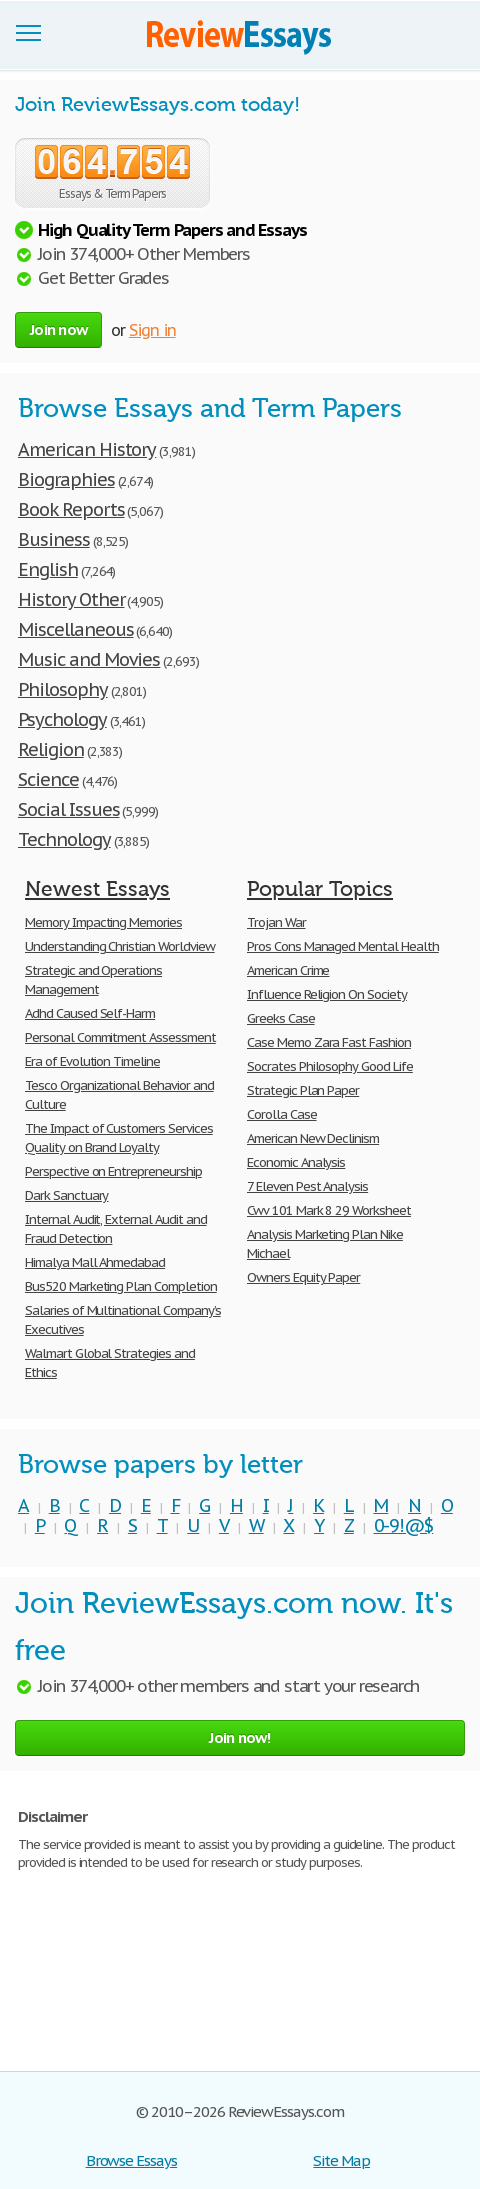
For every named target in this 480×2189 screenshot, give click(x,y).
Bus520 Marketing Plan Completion (121, 1286)
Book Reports (71, 509)
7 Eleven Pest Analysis (307, 1186)
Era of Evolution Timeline (92, 1061)
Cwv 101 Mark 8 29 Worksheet (329, 1210)
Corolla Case (282, 1114)
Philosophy (63, 689)
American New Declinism (313, 1138)
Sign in (152, 330)
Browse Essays (131, 2160)
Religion (51, 749)
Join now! (239, 1737)
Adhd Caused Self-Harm (90, 1013)
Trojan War (276, 922)
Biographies (66, 479)
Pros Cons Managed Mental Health (343, 946)
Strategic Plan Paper (303, 1090)
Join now (58, 329)
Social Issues (68, 809)
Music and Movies (89, 659)
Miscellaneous (75, 629)
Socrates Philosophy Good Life (330, 1066)
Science (48, 779)
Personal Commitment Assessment (120, 1037)
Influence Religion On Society (327, 994)
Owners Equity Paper (303, 1277)
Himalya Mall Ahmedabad (95, 1262)
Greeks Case (281, 1018)
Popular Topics (320, 889)
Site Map (341, 2160)
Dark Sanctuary (66, 1195)
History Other (71, 599)
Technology (64, 839)
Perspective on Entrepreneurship (113, 1171)
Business (54, 539)
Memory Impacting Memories (103, 922)
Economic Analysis (296, 1162)
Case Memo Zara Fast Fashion (329, 1042)
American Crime (288, 970)
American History (87, 449)
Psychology (62, 719)
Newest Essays (97, 889)
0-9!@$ (404, 1525)
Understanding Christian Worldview (120, 946)
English (48, 569)
